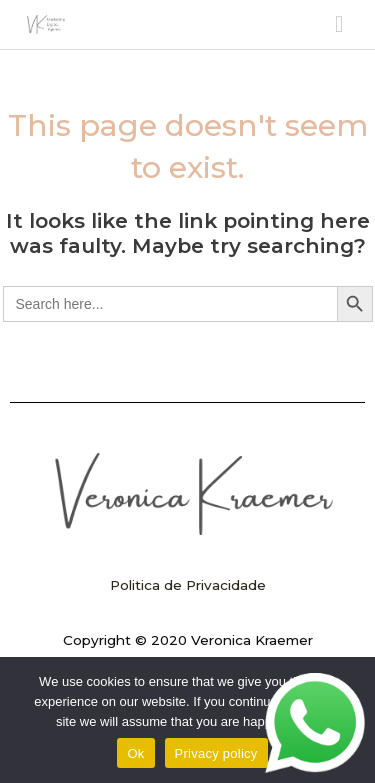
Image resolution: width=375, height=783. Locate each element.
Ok (135, 753)
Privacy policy (216, 753)
